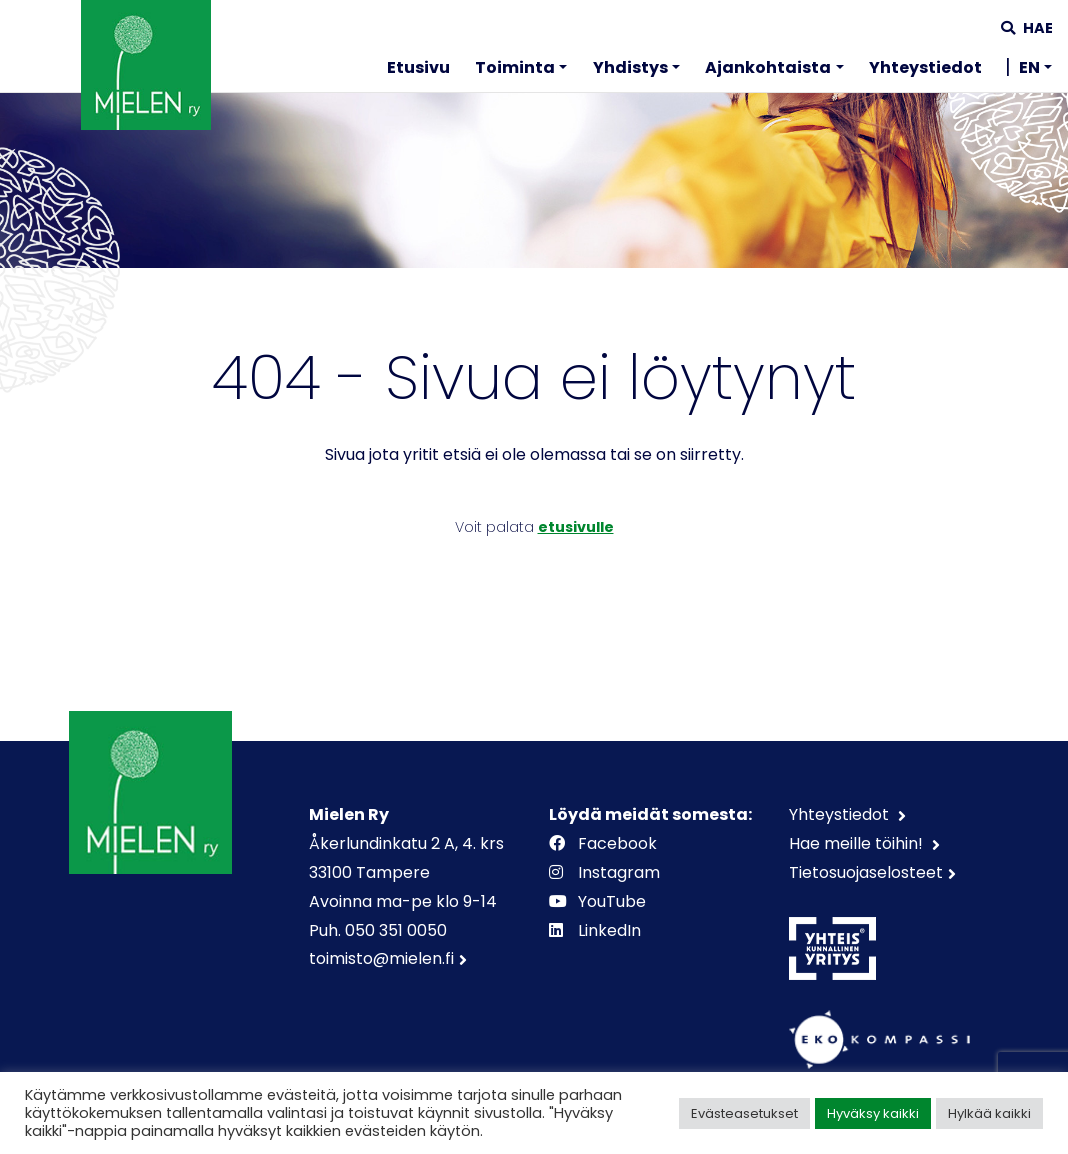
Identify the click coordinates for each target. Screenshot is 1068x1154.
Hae (1027, 28)
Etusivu (418, 67)
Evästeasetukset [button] (744, 1113)
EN (1029, 67)
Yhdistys (630, 67)
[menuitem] (418, 71)
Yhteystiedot (925, 67)
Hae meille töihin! (858, 843)
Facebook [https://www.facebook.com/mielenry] (605, 843)
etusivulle (576, 527)
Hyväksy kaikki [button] (873, 1113)
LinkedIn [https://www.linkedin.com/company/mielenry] (597, 930)
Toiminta (515, 67)
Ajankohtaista (768, 67)
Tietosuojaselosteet (866, 872)
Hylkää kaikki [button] (989, 1113)
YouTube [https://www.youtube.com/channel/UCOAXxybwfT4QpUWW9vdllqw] (599, 901)
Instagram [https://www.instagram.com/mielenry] (606, 872)
